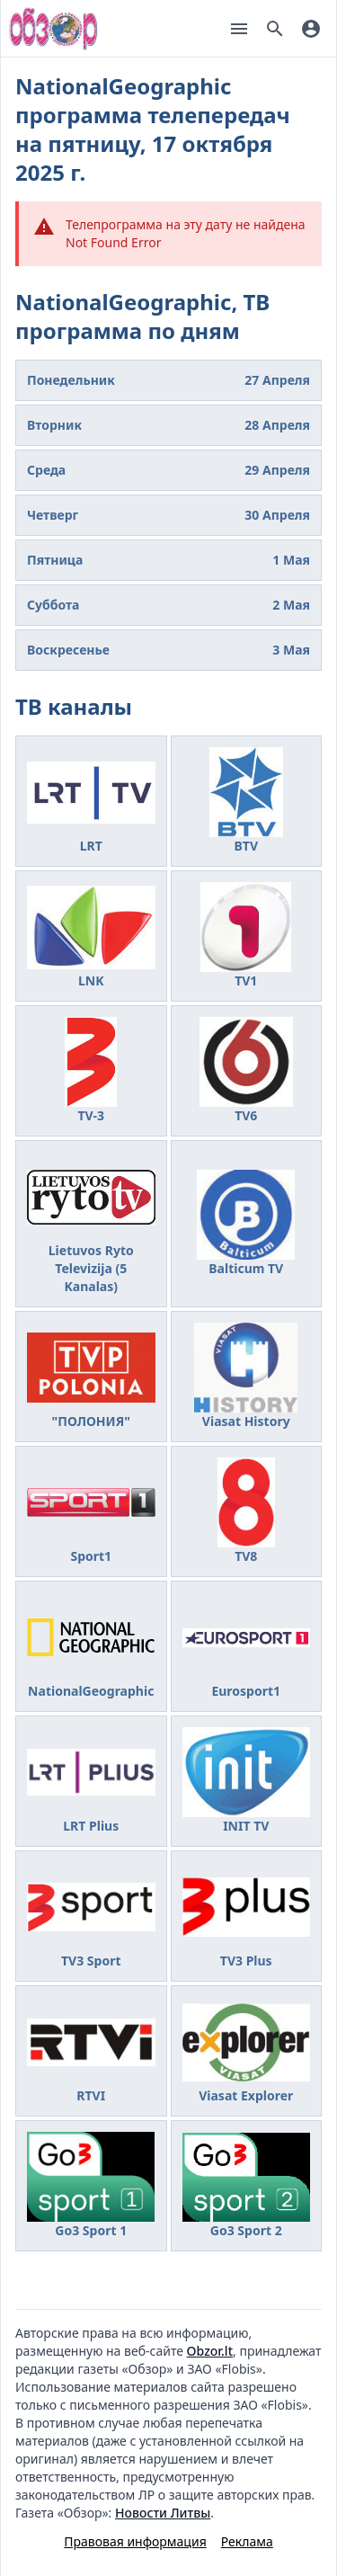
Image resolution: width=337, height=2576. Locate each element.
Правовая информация (135, 2541)
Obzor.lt (210, 2350)
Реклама (247, 2541)
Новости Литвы (162, 2512)
